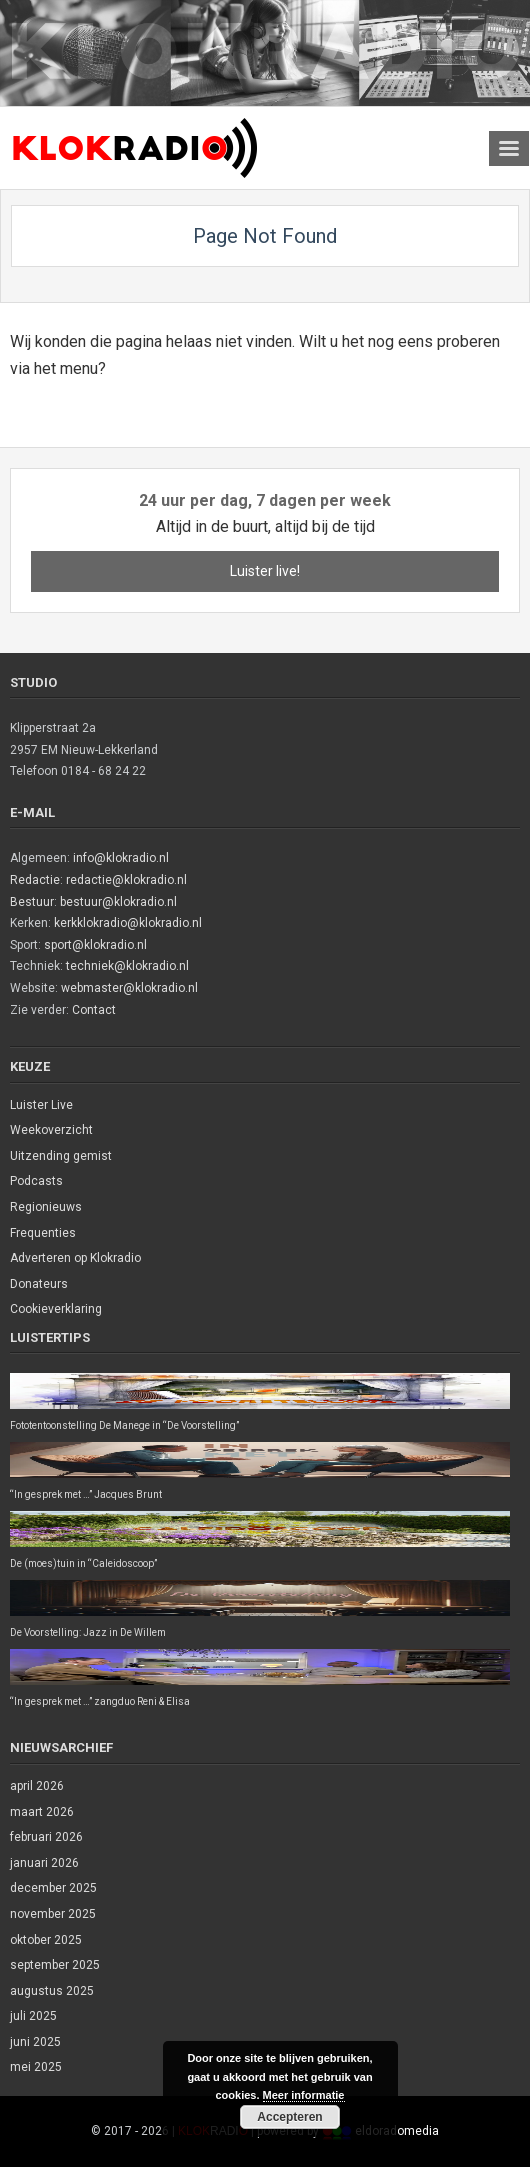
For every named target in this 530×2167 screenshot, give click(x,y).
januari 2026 (44, 1863)
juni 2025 (35, 2042)
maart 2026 (42, 1812)
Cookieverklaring (56, 1309)
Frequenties (43, 1233)
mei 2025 (36, 2067)
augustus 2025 (52, 1991)
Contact (94, 1010)
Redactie (35, 880)
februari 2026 (46, 1837)
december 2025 (53, 1888)
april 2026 (37, 1786)
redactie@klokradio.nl (126, 880)
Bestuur (32, 902)
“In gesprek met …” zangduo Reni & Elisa (100, 1701)
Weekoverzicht (51, 1130)
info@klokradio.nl (121, 858)
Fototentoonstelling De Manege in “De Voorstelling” (124, 1425)
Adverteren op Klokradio (75, 1258)
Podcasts (36, 1181)
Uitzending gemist (61, 1156)
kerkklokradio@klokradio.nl (128, 923)
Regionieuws (46, 1207)
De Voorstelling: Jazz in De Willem (88, 1632)
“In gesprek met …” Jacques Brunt (86, 1494)
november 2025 (53, 1914)
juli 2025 (33, 2016)
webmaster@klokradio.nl (129, 988)
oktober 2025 (46, 1940)
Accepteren (289, 2117)
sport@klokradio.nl (95, 945)
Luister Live (41, 1105)
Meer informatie (304, 2095)
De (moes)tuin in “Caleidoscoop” (83, 1563)
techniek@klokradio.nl (127, 966)
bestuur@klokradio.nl (118, 902)
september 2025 (55, 1965)
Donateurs (39, 1284)
